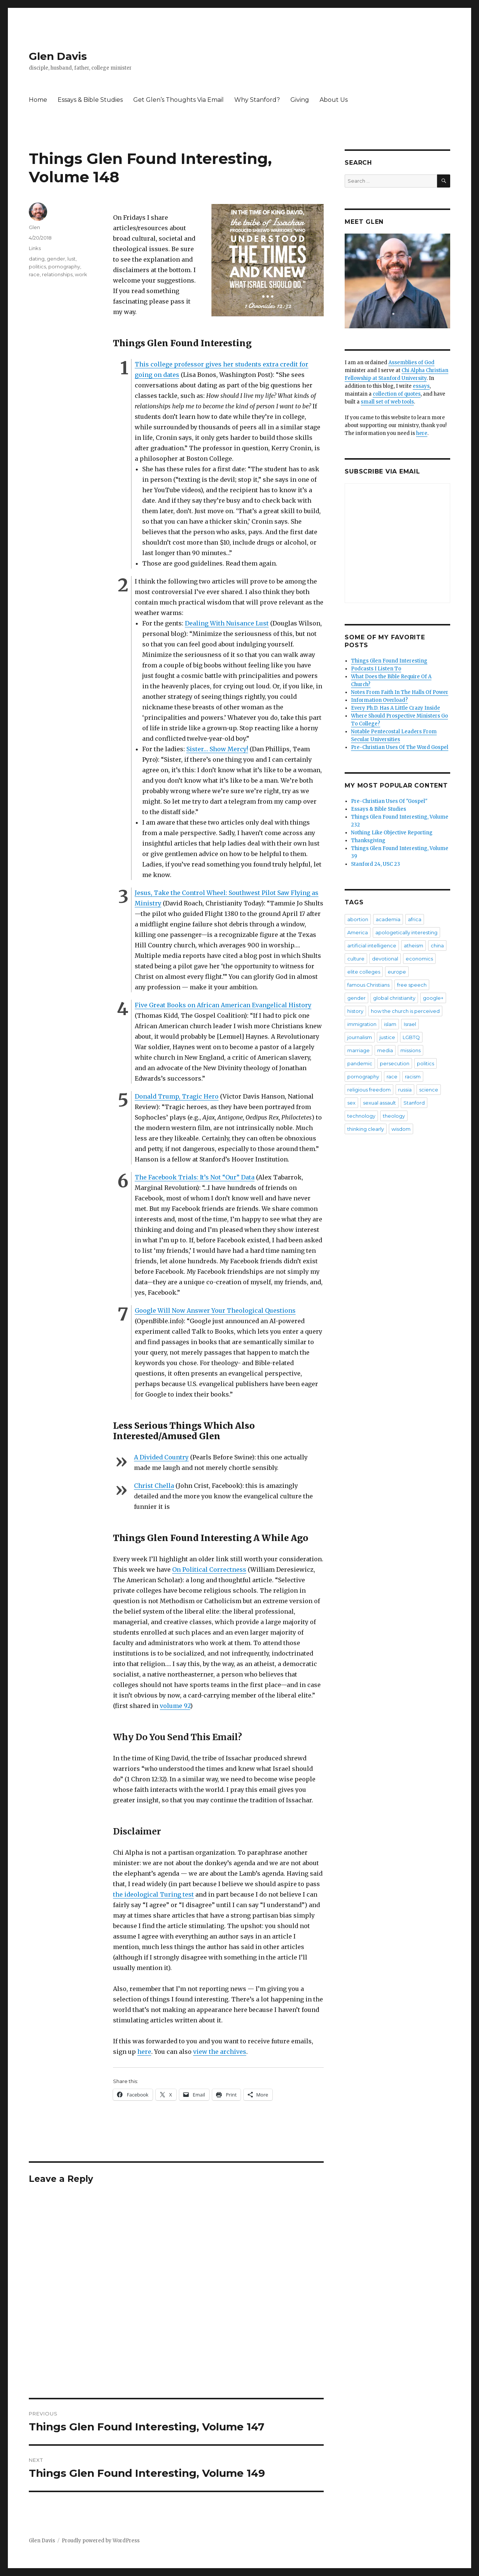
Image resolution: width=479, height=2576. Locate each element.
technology (361, 1116)
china (437, 946)
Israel (410, 1024)
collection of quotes (397, 394)
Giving (299, 99)
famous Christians (368, 985)
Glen (34, 227)
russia (405, 1090)
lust (71, 259)
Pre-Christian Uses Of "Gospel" (389, 801)
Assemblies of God (411, 362)
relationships (57, 274)
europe (397, 972)
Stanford (414, 1103)
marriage (358, 1050)
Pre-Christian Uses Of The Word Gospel (399, 747)
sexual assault (379, 1103)
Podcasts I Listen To (376, 669)
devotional (385, 959)
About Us (334, 99)
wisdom (401, 1129)
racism (413, 1077)
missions (410, 1050)
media (385, 1050)
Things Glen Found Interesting (389, 661)
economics (419, 959)
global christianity (394, 998)
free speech (412, 985)
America (357, 932)
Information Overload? (379, 700)
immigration (361, 1024)
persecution (394, 1063)
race (34, 274)
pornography (64, 267)
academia (388, 919)
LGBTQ (411, 1037)
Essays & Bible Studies (90, 99)
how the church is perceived (405, 1011)
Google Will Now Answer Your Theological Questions (215, 1310)
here (144, 2051)
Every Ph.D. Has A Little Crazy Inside (395, 708)
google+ (433, 998)
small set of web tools (387, 402)
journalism (359, 1037)
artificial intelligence (371, 946)
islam (390, 1024)
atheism (413, 946)
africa (414, 919)
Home (38, 99)
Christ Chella (154, 1485)
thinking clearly (365, 1129)
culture (355, 959)
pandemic (359, 1063)
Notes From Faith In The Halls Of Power (399, 692)
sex (351, 1103)
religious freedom (369, 1090)
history (355, 1011)
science (428, 1090)
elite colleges (363, 972)
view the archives (219, 2051)
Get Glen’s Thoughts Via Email (178, 99)
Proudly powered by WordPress (101, 2540)
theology (394, 1116)
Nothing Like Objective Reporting (392, 832)
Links (35, 248)
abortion (357, 919)
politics (37, 267)
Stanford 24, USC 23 (375, 864)
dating (37, 259)
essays (421, 386)
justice (387, 1037)
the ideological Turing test (153, 1894)
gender (56, 259)
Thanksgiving (368, 840)
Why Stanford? (257, 99)
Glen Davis (58, 56)
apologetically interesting (406, 932)
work (81, 274)
